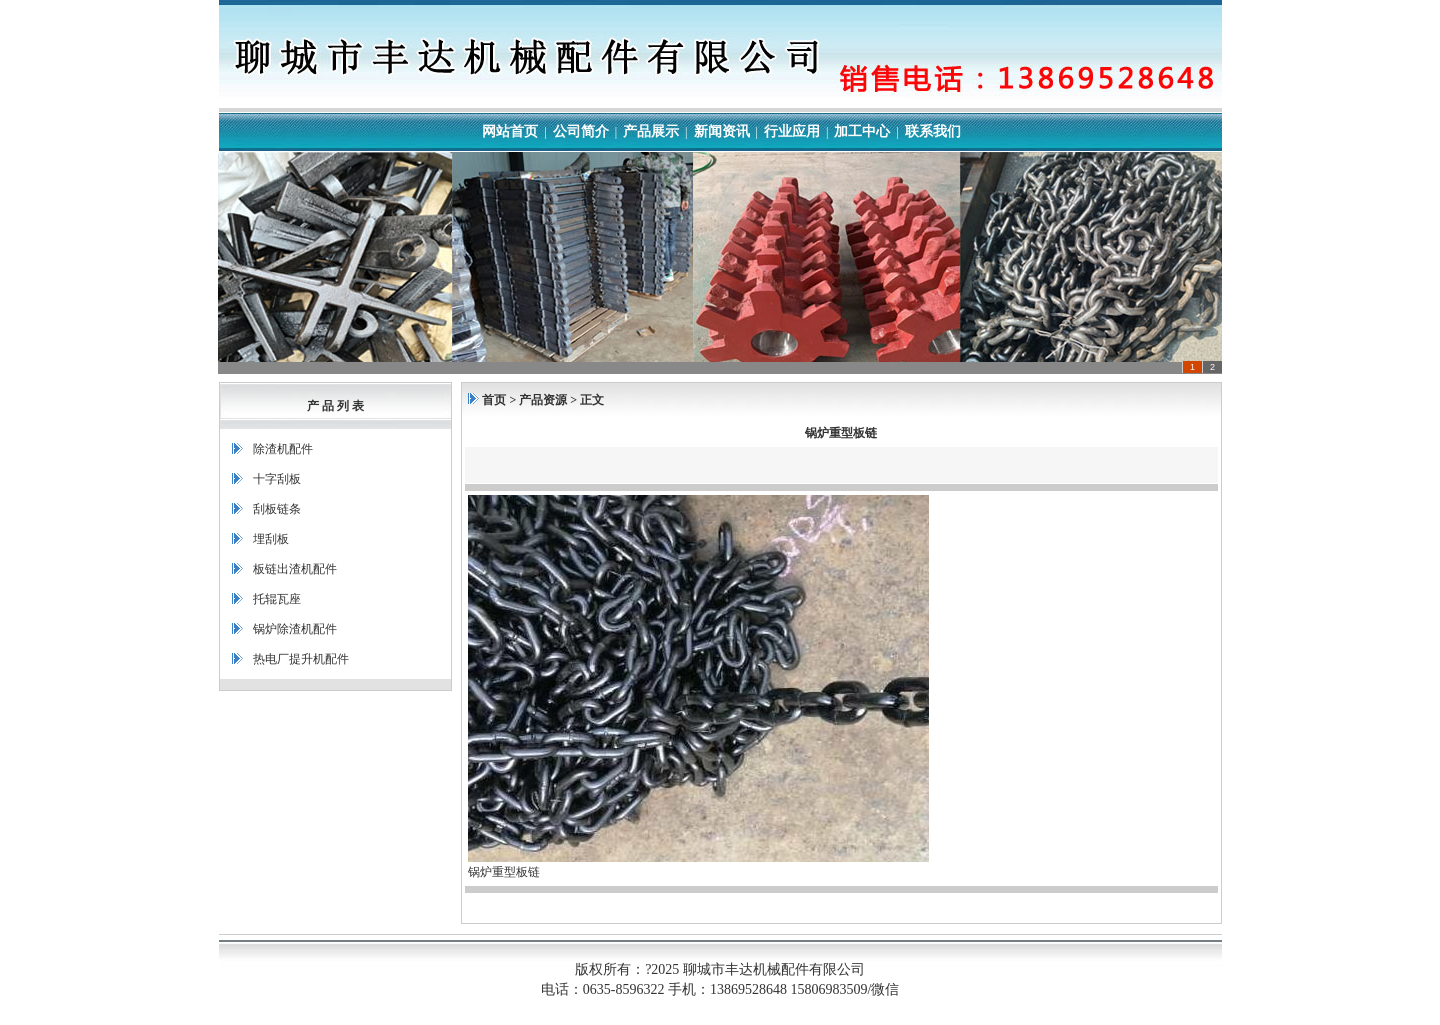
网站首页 (510, 131)
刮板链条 (277, 509)
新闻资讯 (722, 131)
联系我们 (933, 131)
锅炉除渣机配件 (295, 629)
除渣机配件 (283, 449)
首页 (494, 400)
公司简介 (581, 131)
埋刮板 (271, 539)
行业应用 (792, 131)
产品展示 (651, 131)
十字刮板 (277, 479)
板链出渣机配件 (295, 569)
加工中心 (862, 131)
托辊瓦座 (277, 599)
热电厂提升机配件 (301, 659)
